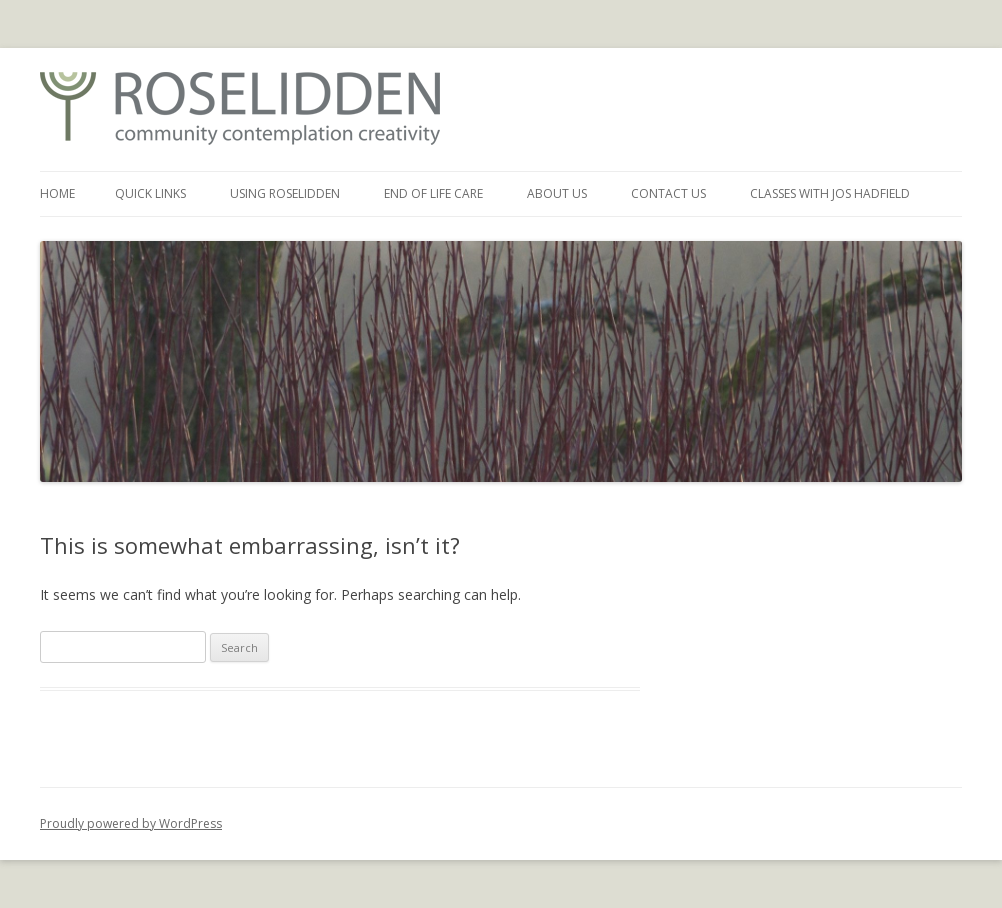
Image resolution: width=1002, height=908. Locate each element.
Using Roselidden (285, 193)
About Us (557, 193)
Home (57, 193)
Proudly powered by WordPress (131, 823)
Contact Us (668, 193)
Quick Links (150, 193)
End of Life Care (433, 193)
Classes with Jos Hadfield (830, 193)
